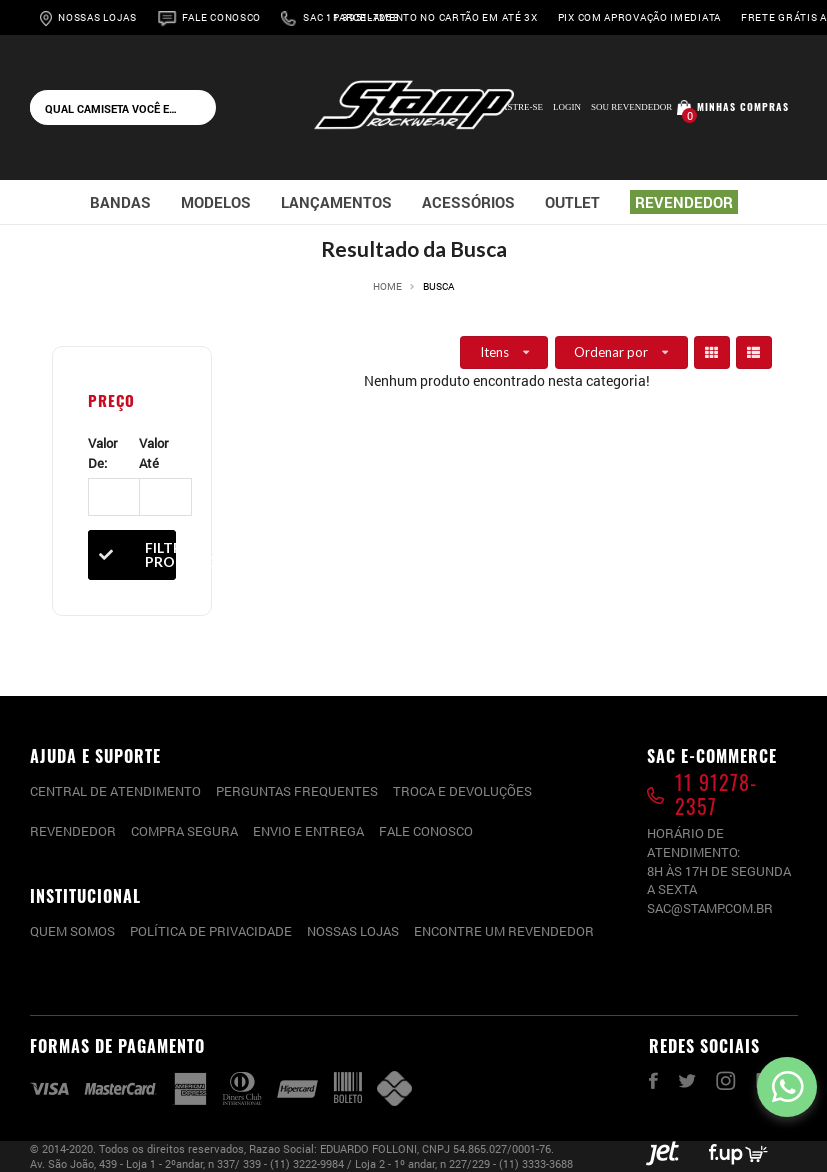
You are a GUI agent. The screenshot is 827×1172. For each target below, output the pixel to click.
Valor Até (153, 453)
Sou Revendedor (631, 107)
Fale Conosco (221, 17)
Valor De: (102, 453)
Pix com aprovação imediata (639, 17)
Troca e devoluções (462, 791)
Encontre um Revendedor (504, 931)
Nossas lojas (353, 931)
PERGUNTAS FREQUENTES (297, 791)
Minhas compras (743, 106)
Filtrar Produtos (132, 555)
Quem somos (72, 931)
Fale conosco (426, 831)
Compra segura (184, 831)
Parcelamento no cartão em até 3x (435, 17)
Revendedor (73, 831)
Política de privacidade (211, 931)
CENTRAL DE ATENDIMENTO (115, 791)
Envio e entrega (308, 831)
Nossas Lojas (97, 17)
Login (567, 107)
